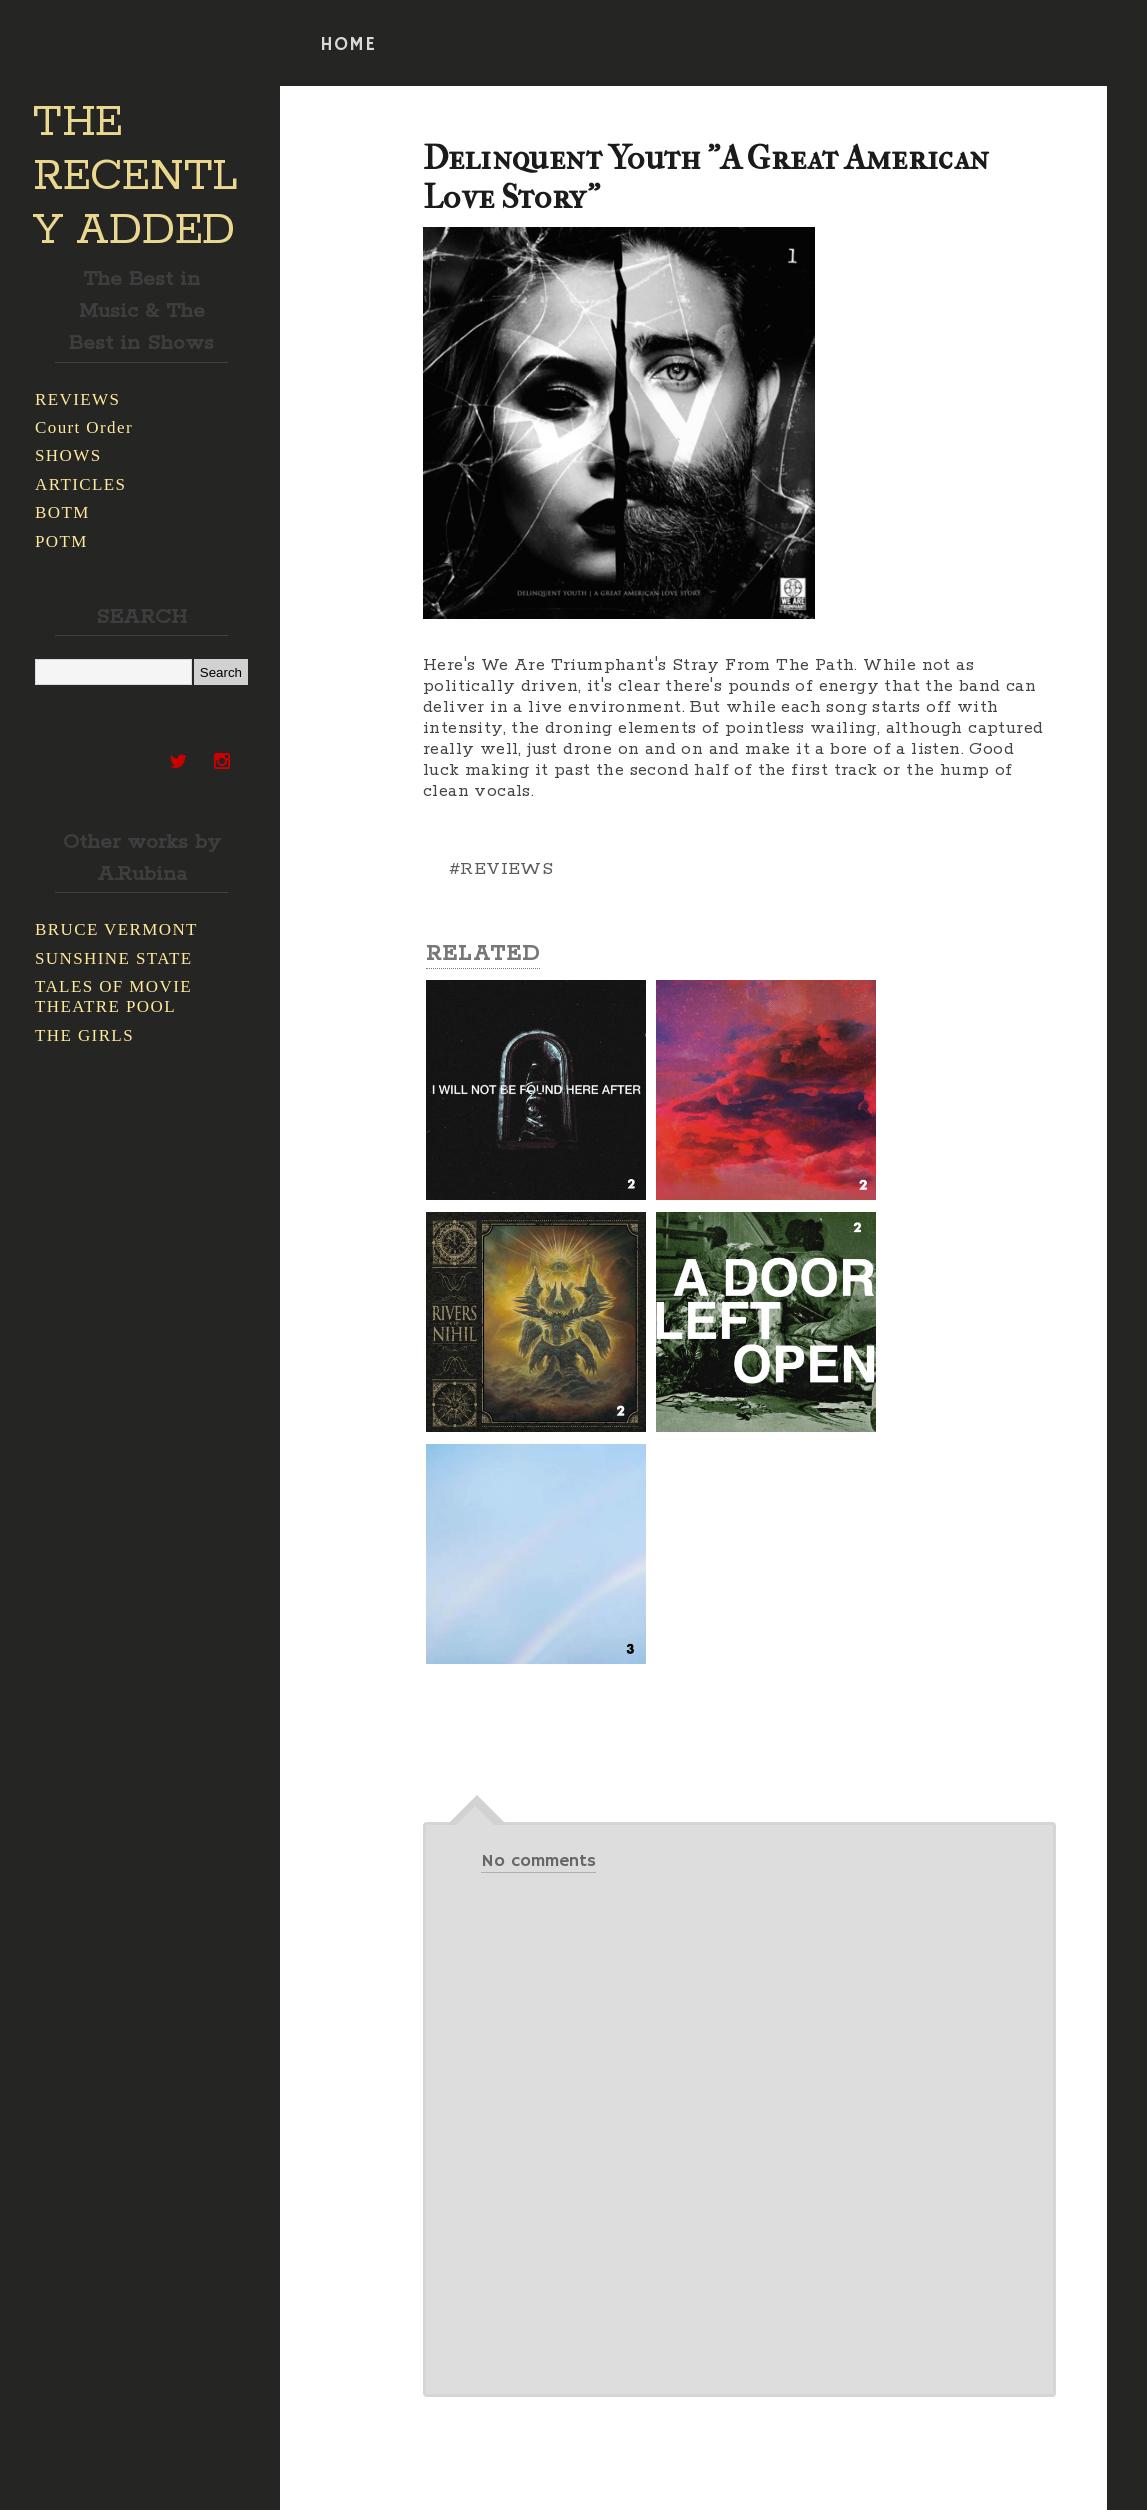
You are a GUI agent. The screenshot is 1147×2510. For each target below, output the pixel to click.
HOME (348, 45)
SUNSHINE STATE (114, 958)
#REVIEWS (501, 869)
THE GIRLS (84, 1035)
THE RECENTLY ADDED (135, 177)
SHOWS (68, 455)
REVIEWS (77, 399)
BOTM (62, 512)
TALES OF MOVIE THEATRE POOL (113, 996)
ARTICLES (80, 484)
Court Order (84, 427)
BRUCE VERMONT (116, 929)
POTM (61, 541)
